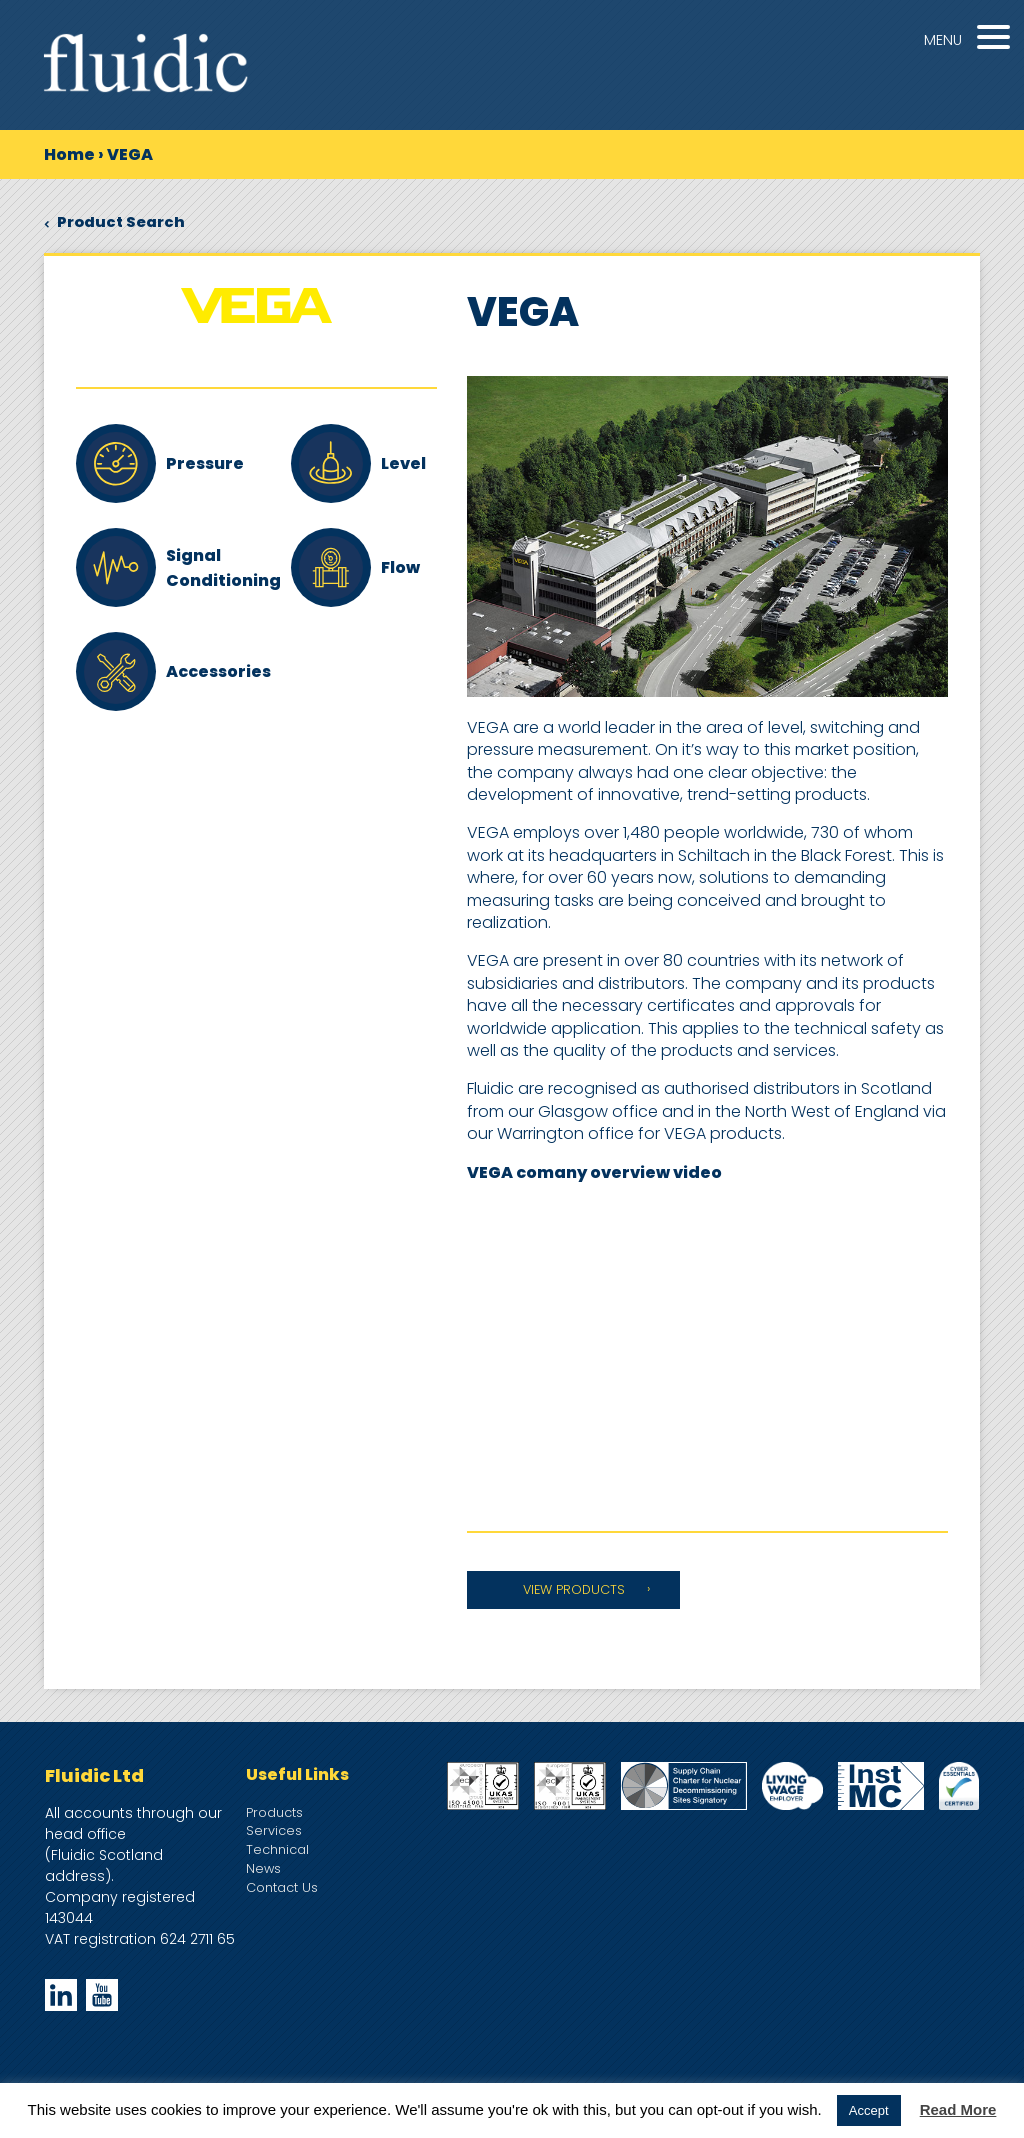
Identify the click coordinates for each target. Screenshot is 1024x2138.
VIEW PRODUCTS (574, 1589)
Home (69, 154)
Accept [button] (869, 2110)
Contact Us (282, 1887)
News (263, 1868)
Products (274, 1812)
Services (274, 1830)
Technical (277, 1849)
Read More (958, 2109)
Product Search (114, 222)
